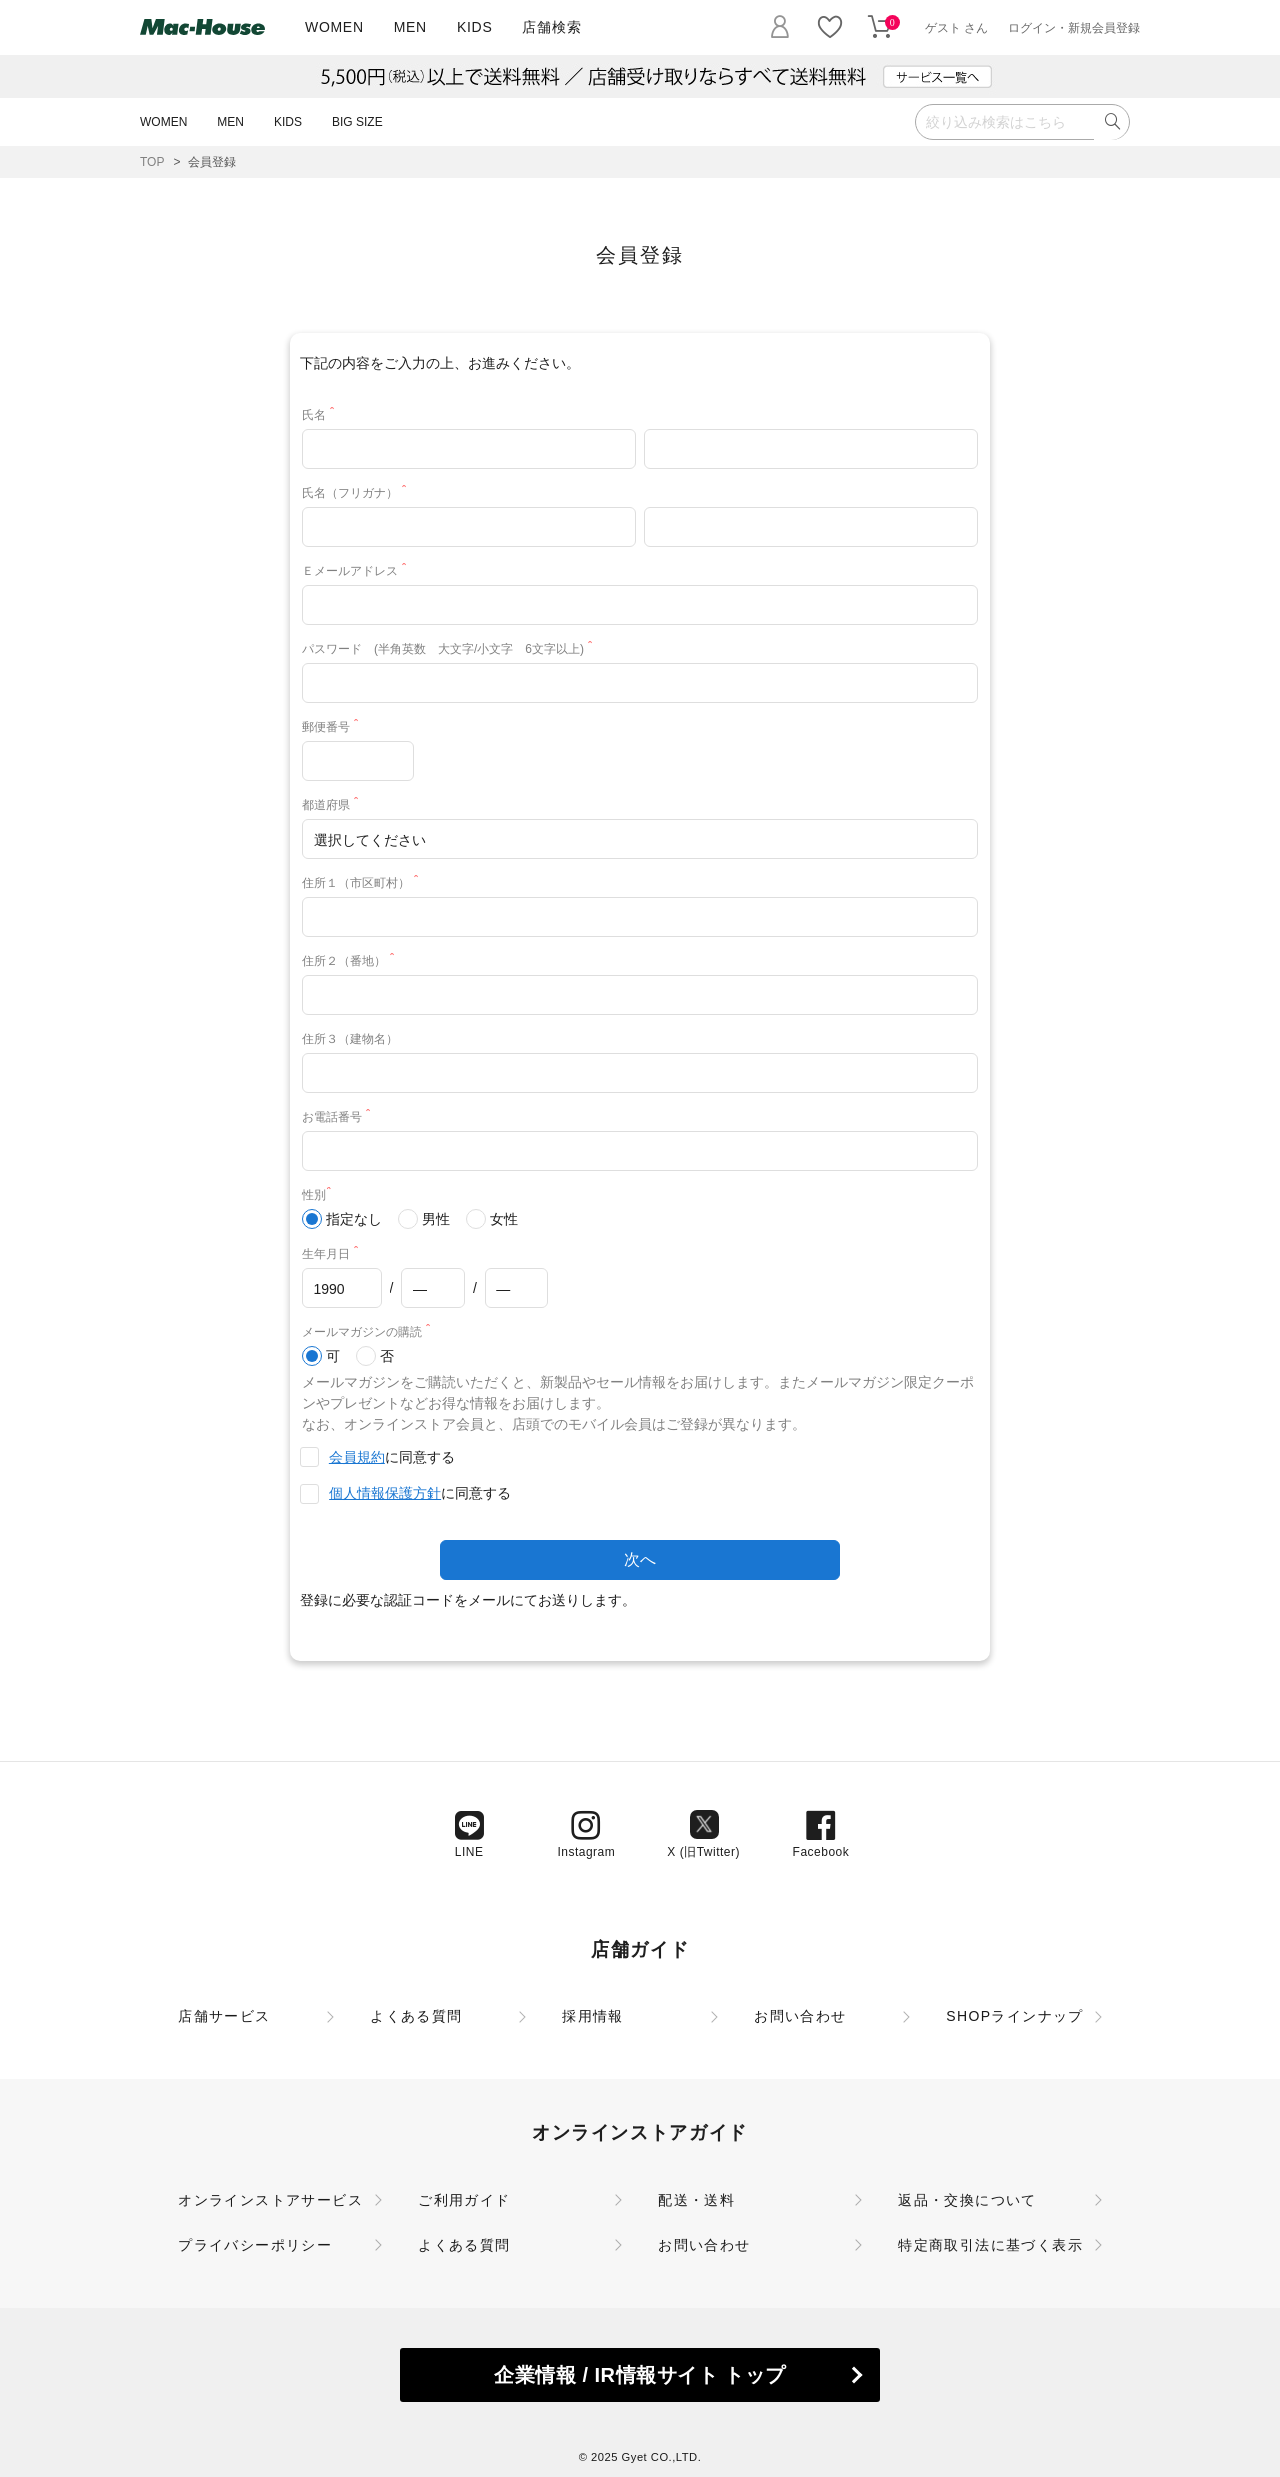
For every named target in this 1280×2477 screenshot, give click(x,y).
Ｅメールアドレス (357, 571)
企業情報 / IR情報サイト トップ (639, 2375)
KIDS (474, 27)
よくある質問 (416, 2016)
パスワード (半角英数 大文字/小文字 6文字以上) (450, 649)
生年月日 (333, 1254)
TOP (152, 162)
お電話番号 (339, 1117)
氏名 (321, 415)
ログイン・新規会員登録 (1074, 28)
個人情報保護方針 (385, 1493)
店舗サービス (224, 2016)
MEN (410, 27)
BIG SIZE (357, 122)
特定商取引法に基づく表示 (990, 2245)
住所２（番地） (351, 961)
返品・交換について (967, 2200)
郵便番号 (333, 727)
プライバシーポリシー (255, 2245)
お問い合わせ (800, 2016)
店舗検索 (551, 27)
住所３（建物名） (350, 1039)
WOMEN (334, 27)
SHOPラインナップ (1015, 2016)
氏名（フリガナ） (357, 493)
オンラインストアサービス (270, 2200)
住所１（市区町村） (363, 883)
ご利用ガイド (464, 2200)
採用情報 (593, 2016)
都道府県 (333, 805)
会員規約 (357, 1457)
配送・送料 (696, 2200)
